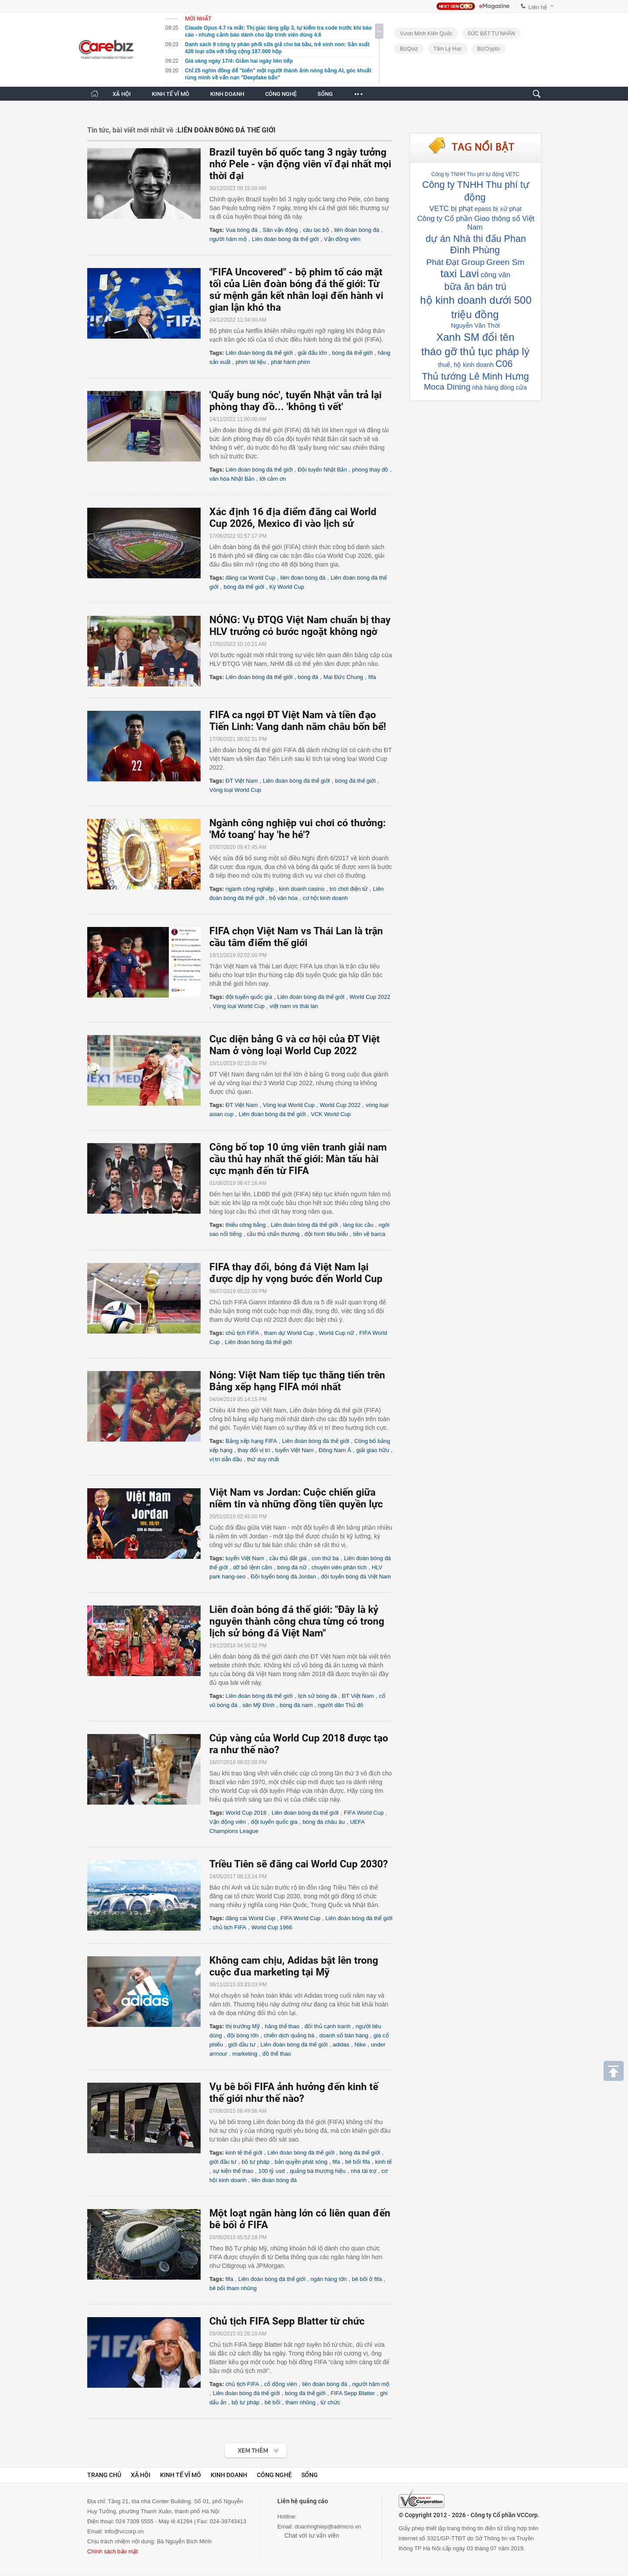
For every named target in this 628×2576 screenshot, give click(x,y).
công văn (495, 275)
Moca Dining (447, 386)
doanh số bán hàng (343, 2035)
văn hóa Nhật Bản (232, 478)
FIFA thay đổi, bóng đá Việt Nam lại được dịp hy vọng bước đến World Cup (295, 1273)
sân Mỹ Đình (258, 1705)
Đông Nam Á (335, 1450)
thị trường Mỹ (242, 2026)
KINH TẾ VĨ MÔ (170, 94)
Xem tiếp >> (238, 2447)
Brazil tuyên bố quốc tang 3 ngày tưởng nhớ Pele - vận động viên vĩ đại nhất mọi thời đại (300, 164)
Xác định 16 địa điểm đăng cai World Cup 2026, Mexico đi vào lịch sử (292, 517)
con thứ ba (325, 1558)
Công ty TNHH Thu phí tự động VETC (475, 174)
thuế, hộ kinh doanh (465, 364)
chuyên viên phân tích (338, 1567)
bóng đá (308, 677)
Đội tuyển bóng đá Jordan (283, 1576)
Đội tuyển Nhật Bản (322, 469)
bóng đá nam (296, 1705)
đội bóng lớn (243, 2035)
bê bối (272, 2402)
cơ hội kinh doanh (325, 898)
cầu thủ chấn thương (273, 1234)
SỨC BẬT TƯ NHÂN (491, 34)
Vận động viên (342, 239)
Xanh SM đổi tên (475, 337)
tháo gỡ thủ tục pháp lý (475, 351)
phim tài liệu (251, 362)
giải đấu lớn (312, 353)
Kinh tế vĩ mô (180, 2474)
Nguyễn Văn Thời (475, 325)
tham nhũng (301, 2402)
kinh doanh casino (301, 889)
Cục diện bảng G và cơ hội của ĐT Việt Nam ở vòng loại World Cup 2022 (294, 1045)
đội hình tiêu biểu (326, 1234)
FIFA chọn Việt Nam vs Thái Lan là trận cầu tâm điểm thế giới (296, 937)
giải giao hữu (372, 1450)
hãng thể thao (282, 2026)
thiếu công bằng (245, 1225)
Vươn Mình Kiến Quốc (426, 34)
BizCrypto (488, 49)
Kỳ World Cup (286, 587)
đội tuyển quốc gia (248, 997)
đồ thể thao (277, 2053)
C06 (504, 363)
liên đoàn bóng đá (356, 230)
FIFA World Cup (364, 1812)
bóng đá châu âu (324, 1822)
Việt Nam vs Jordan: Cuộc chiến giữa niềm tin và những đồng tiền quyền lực (296, 1498)
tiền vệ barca (369, 1234)
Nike (360, 2044)
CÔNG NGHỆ (281, 94)
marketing (244, 2053)
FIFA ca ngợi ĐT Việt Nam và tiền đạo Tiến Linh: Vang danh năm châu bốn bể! (297, 721)
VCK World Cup (331, 1114)
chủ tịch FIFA (242, 1333)
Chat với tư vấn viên (308, 2535)
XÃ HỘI (122, 94)
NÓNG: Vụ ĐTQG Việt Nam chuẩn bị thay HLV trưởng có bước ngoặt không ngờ (300, 626)
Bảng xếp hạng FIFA (251, 1441)
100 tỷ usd (272, 2171)
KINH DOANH (227, 94)
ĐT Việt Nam (241, 780)
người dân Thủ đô (340, 1705)
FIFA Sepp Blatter (353, 2393)
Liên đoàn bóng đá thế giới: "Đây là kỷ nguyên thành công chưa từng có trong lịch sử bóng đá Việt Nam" (296, 1621)
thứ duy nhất (263, 1459)
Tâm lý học (447, 49)
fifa (372, 677)
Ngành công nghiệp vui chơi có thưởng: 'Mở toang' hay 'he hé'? (297, 829)
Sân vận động (280, 230)
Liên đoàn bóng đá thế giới (285, 239)
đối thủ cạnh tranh (327, 2026)
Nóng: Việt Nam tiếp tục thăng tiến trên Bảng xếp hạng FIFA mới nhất (297, 1381)
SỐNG (325, 94)
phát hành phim (290, 362)
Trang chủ (104, 2474)
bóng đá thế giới (352, 353)
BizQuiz (409, 49)
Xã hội (140, 2474)
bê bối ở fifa (367, 2279)
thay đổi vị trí (254, 1450)
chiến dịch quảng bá (289, 2035)
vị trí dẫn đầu (225, 1459)
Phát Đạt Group (455, 262)
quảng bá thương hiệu (318, 2171)
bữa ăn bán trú (475, 286)
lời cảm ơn (272, 478)
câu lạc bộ (316, 230)
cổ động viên (280, 2384)
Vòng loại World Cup (235, 790)
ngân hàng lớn (329, 2279)
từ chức (330, 2402)
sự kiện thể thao (233, 2171)
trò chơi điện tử (349, 889)
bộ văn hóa (283, 898)
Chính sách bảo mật (112, 2551)
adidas (341, 2044)
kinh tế (383, 2162)
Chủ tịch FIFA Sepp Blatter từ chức (287, 2321)
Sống (309, 2474)
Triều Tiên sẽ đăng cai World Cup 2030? (298, 1864)
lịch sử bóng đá (317, 1696)
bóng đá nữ (292, 1567)
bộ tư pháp (256, 2162)
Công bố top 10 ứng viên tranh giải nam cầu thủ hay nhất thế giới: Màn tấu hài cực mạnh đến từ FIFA (298, 1159)
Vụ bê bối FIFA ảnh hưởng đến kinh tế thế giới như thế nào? (293, 2092)
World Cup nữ (336, 1333)
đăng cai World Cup (250, 577)
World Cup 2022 (369, 997)
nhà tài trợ (363, 2171)
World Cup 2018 (245, 1812)
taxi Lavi (459, 273)
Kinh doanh (229, 2474)
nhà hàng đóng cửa (499, 387)
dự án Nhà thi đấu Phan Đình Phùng (476, 244)
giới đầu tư (241, 2044)
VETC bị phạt (451, 208)
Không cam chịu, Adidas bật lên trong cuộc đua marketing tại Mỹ (293, 1966)
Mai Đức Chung (343, 677)
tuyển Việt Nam (294, 1450)
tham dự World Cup (289, 1333)
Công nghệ (274, 2474)
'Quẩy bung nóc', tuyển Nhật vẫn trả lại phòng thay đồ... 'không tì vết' (295, 401)
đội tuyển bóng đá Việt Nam (356, 1576)
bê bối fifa (357, 2162)
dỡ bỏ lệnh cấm (252, 1567)
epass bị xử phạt (498, 208)
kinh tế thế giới (243, 2152)
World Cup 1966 (271, 1927)
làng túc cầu (358, 1225)
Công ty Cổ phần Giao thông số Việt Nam (475, 222)
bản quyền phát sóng (301, 2162)
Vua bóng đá (241, 230)
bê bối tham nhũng (232, 2288)
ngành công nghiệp (249, 889)
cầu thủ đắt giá (288, 1558)
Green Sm (505, 262)
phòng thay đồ (370, 469)
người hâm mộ (228, 239)
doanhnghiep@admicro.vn (328, 2526)
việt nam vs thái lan (294, 1006)
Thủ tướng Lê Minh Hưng (475, 376)
